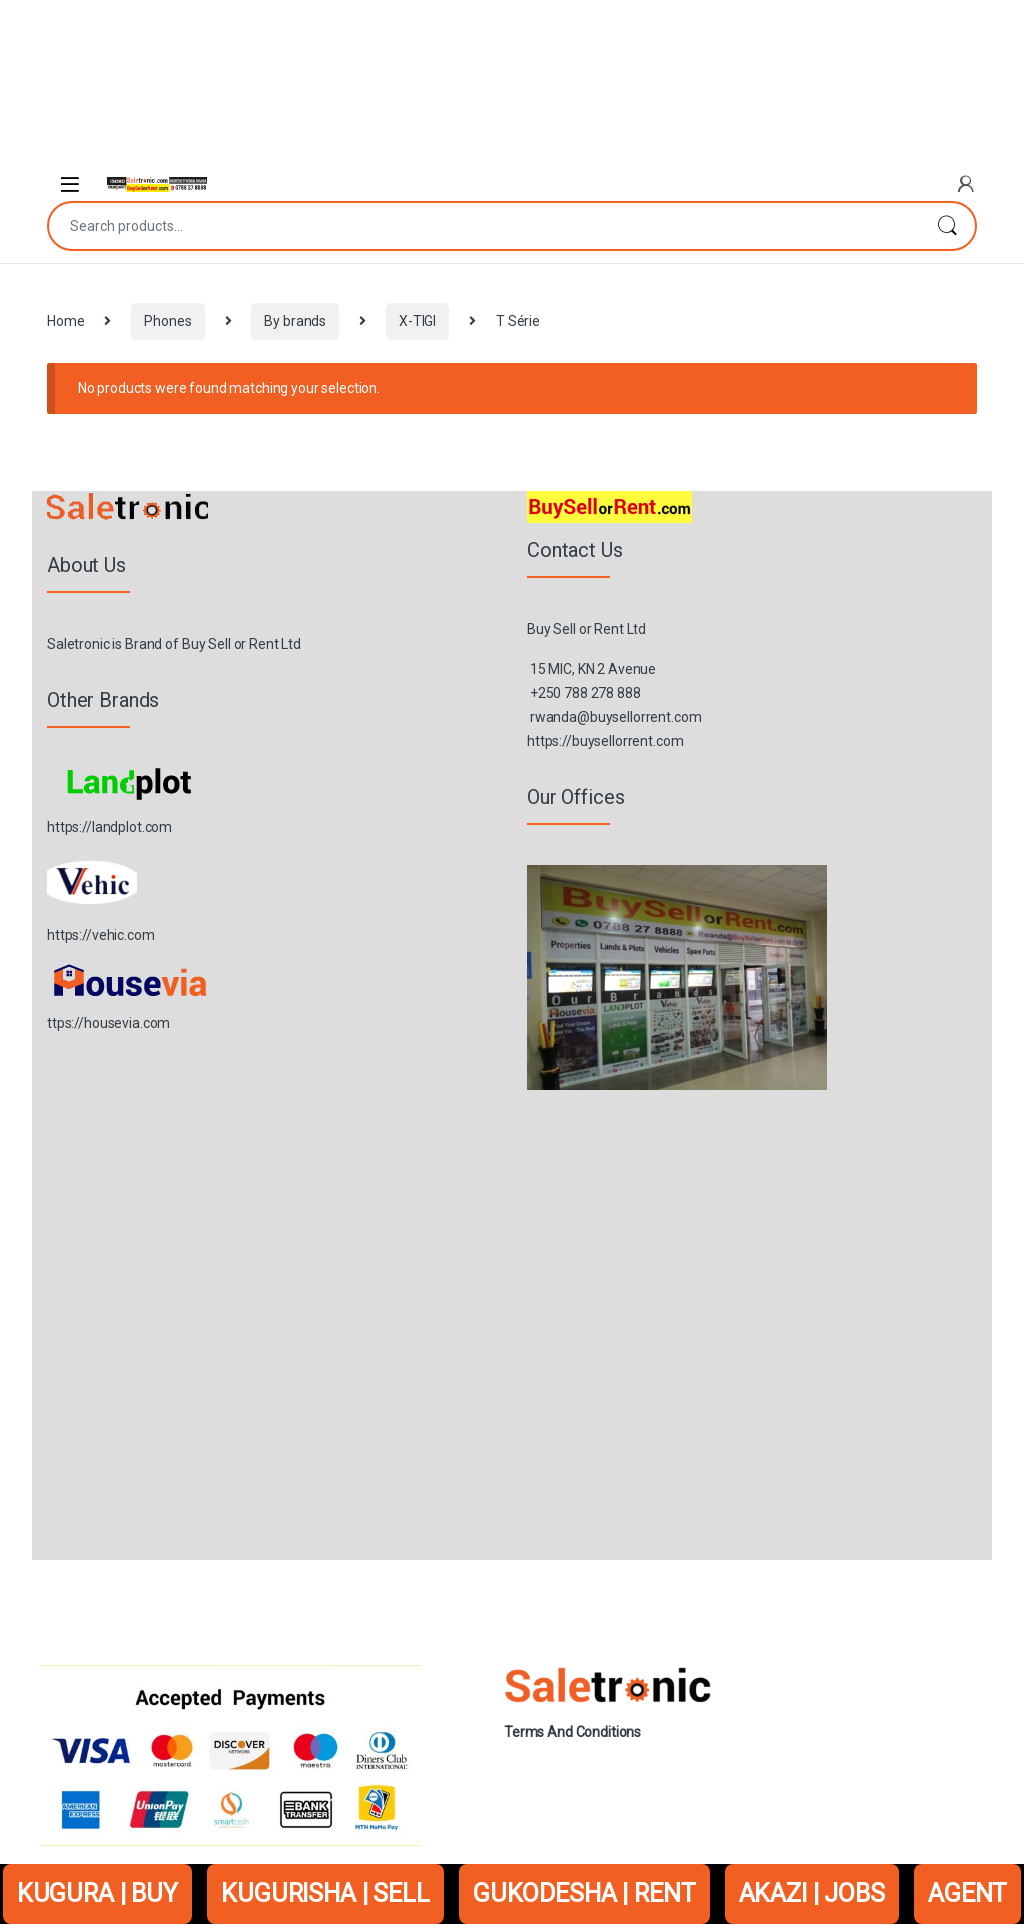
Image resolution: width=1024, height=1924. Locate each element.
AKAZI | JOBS (812, 1893)
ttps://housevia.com (108, 1023)
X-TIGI (417, 321)
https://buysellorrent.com (605, 741)
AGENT (967, 1893)
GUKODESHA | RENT (584, 1893)
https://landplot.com (109, 827)
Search (947, 226)
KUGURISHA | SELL (325, 1893)
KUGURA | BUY (97, 1893)
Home (65, 321)
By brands (295, 321)
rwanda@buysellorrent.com (616, 717)
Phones (167, 321)
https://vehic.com (101, 935)
